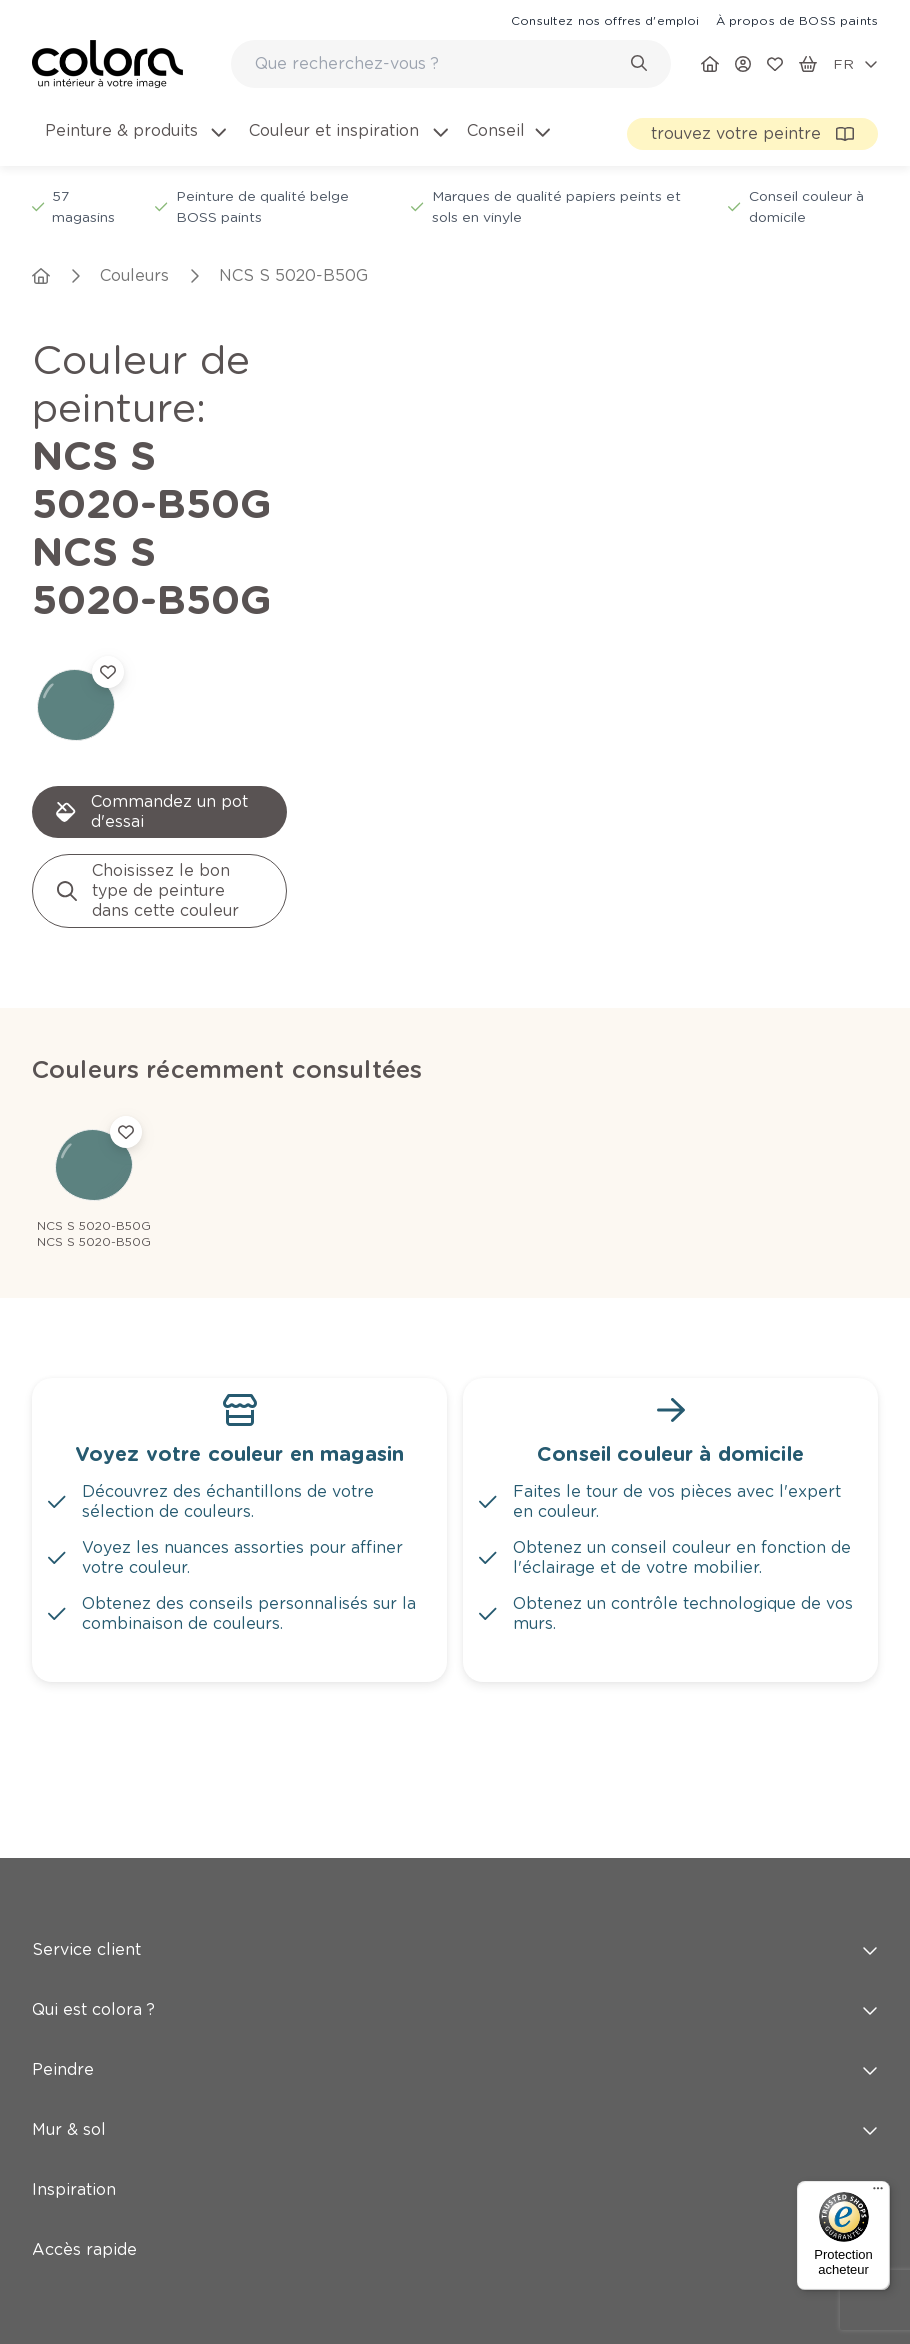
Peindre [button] (455, 2069)
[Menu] (878, 2193)
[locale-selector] (855, 64)
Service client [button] (455, 1949)
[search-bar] (438, 64)
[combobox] (451, 64)
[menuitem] (134, 143)
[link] (605, 20)
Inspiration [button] (455, 2189)
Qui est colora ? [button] (455, 2009)
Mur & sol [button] (455, 2129)
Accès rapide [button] (455, 2249)
